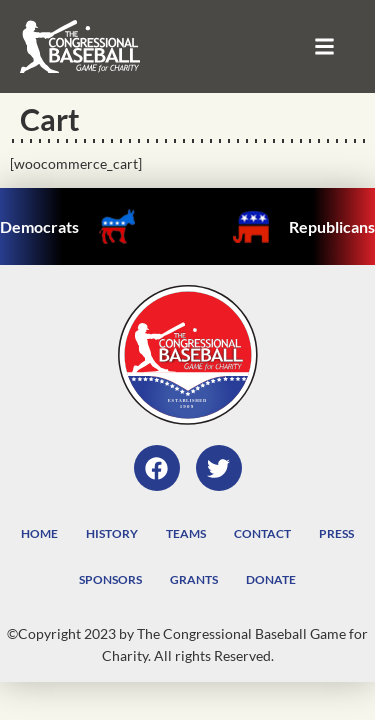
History (112, 533)
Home (39, 533)
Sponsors (110, 579)
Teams (186, 533)
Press (336, 533)
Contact (262, 533)
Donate (271, 579)
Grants (194, 579)
